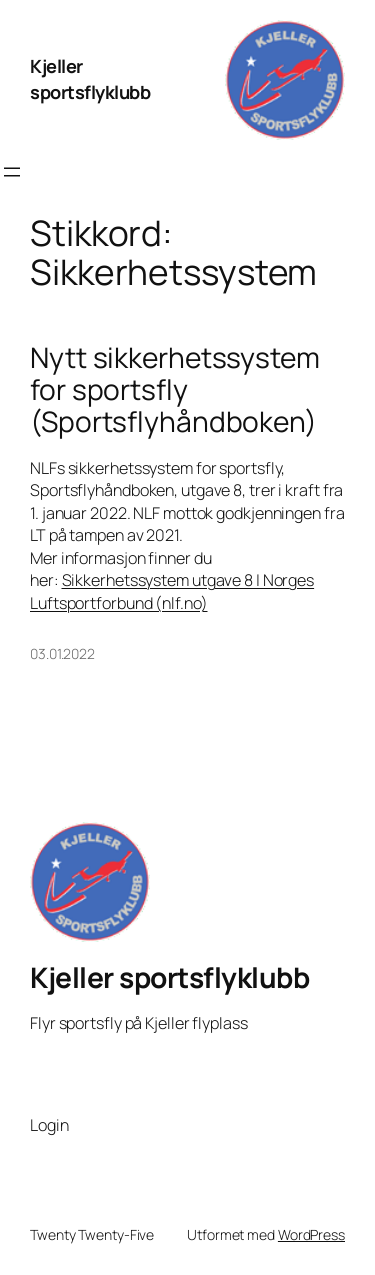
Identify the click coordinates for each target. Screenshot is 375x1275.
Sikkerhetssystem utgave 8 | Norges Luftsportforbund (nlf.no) (172, 591)
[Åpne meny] (12, 172)
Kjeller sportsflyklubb (90, 79)
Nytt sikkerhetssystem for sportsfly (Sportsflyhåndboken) (175, 389)
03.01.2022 (62, 653)
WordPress (311, 1234)
